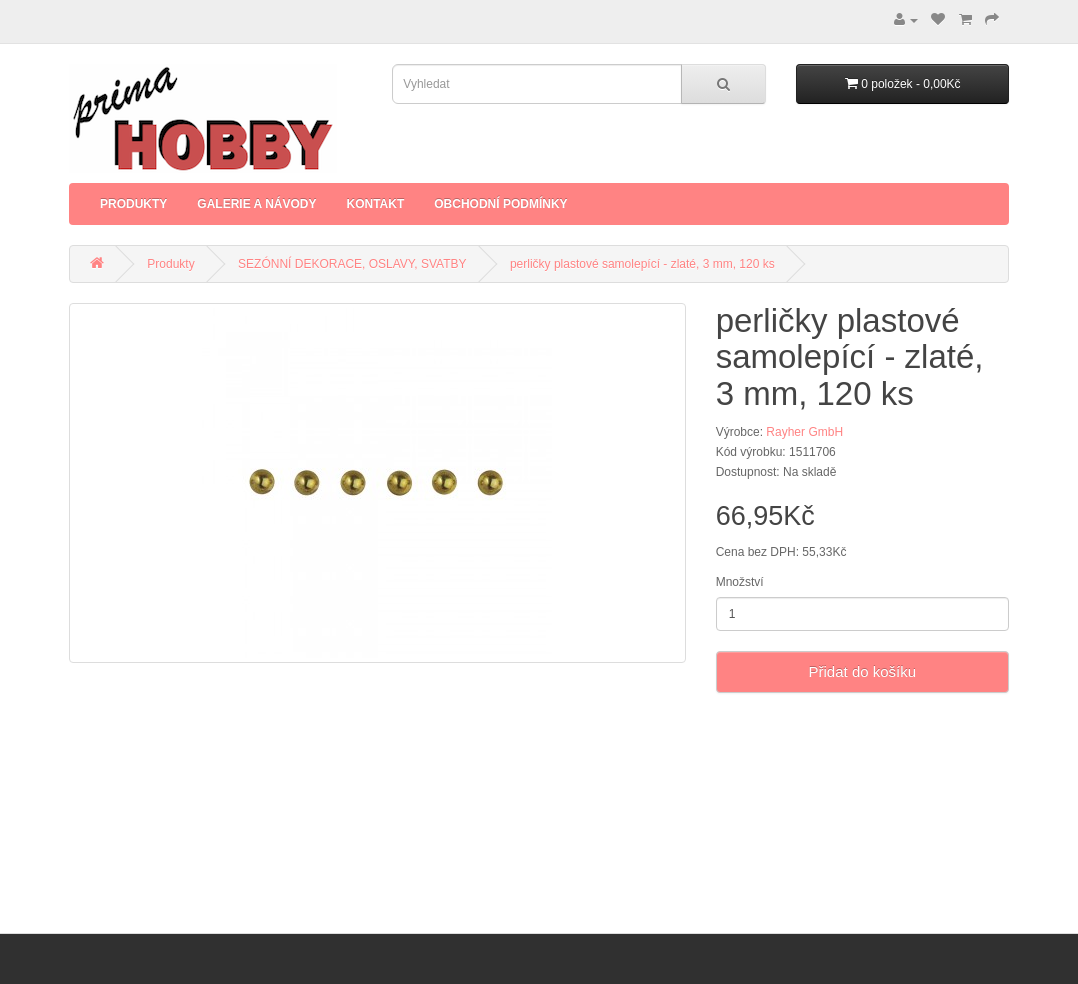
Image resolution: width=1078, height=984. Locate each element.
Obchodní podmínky (500, 204)
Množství (740, 582)
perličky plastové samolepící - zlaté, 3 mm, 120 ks (642, 264)
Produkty (133, 204)
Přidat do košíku (863, 671)
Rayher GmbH (804, 432)
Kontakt (375, 204)
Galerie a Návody (256, 204)
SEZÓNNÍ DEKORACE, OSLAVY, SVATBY (352, 264)
